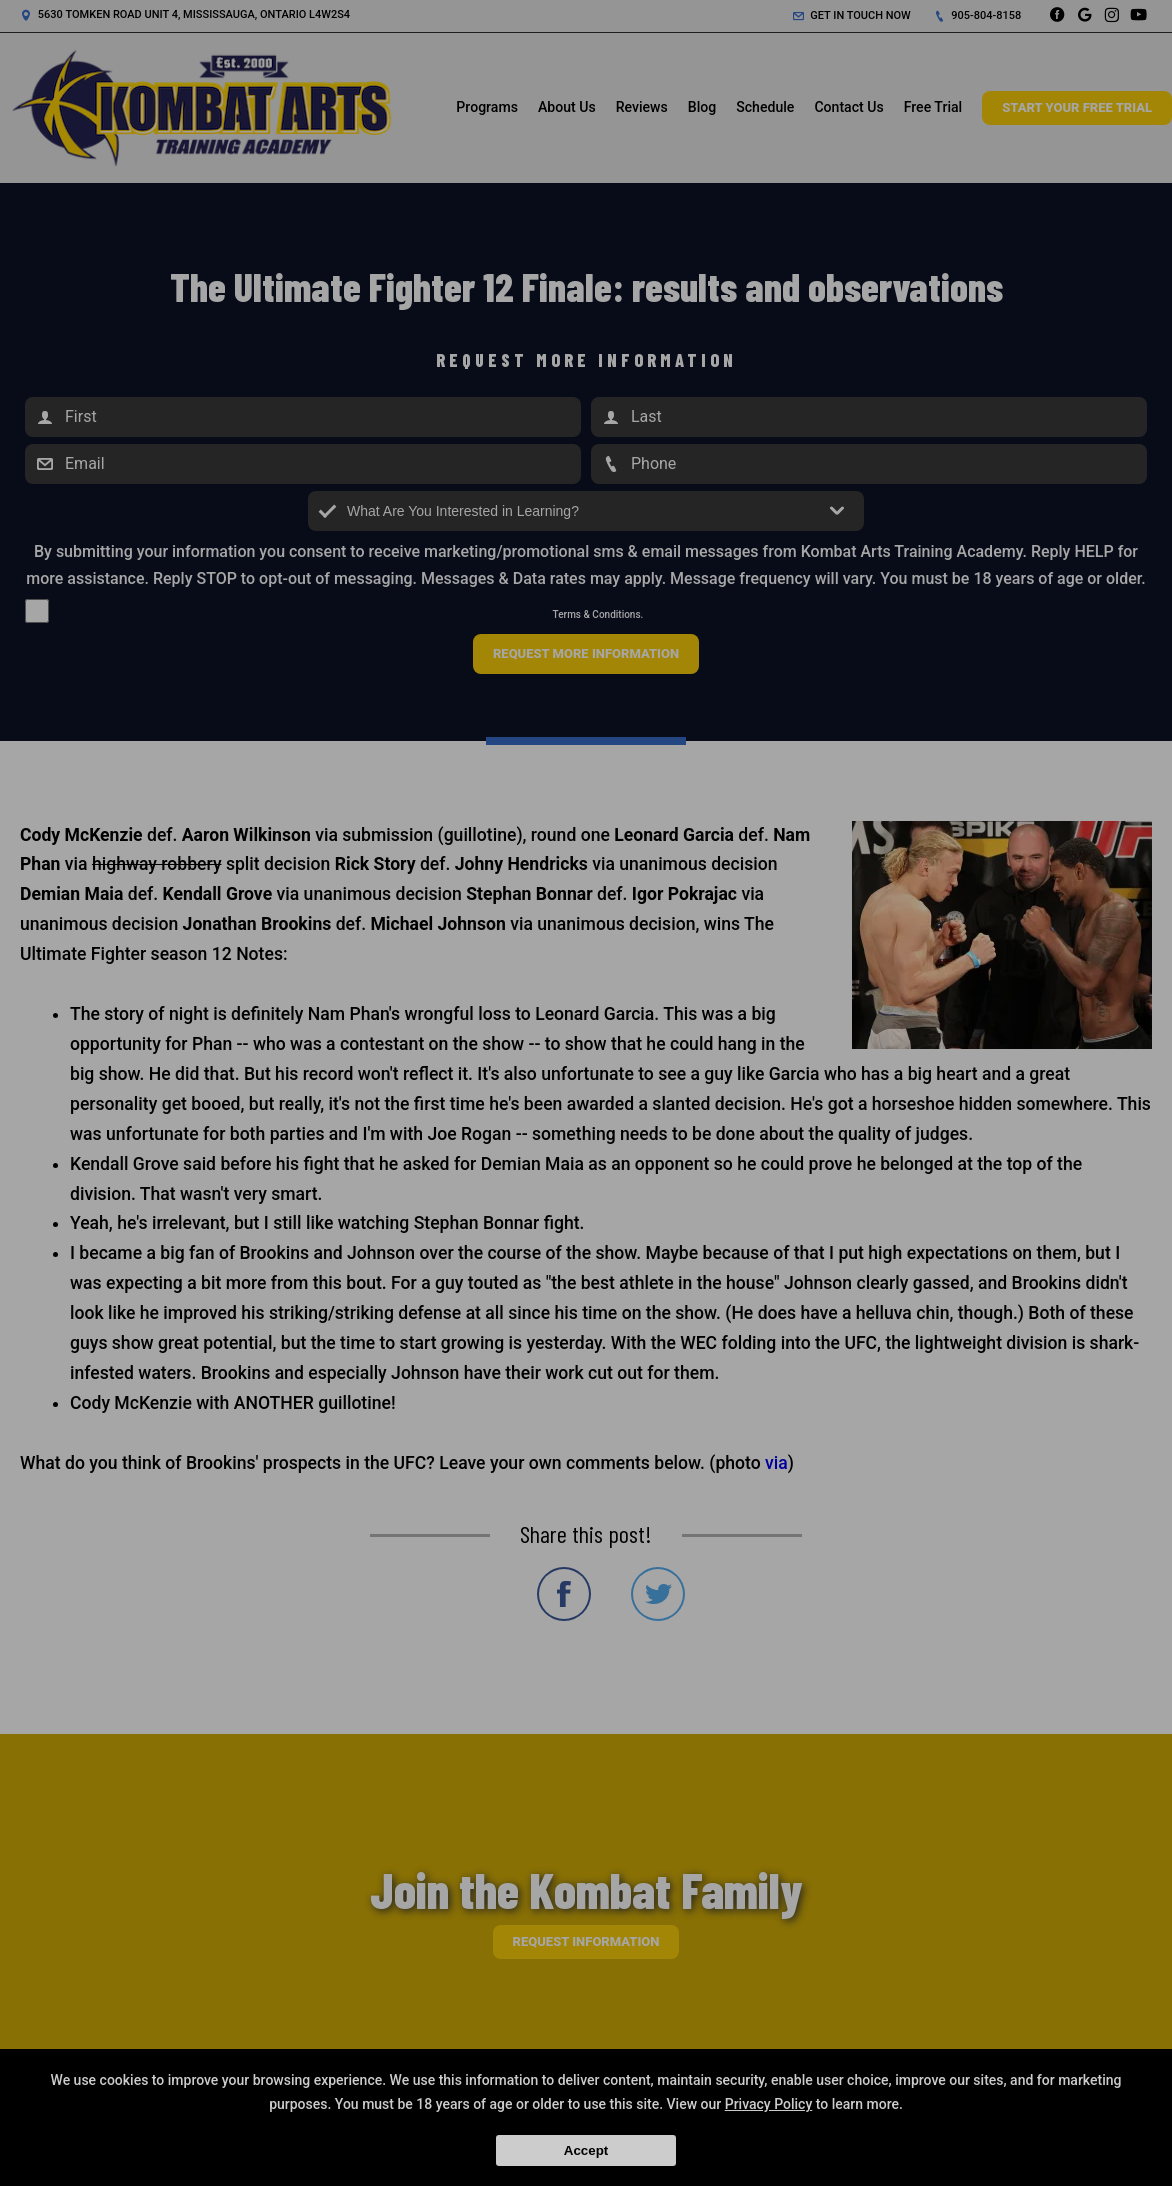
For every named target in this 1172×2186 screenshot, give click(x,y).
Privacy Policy (769, 2104)
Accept (586, 2150)
